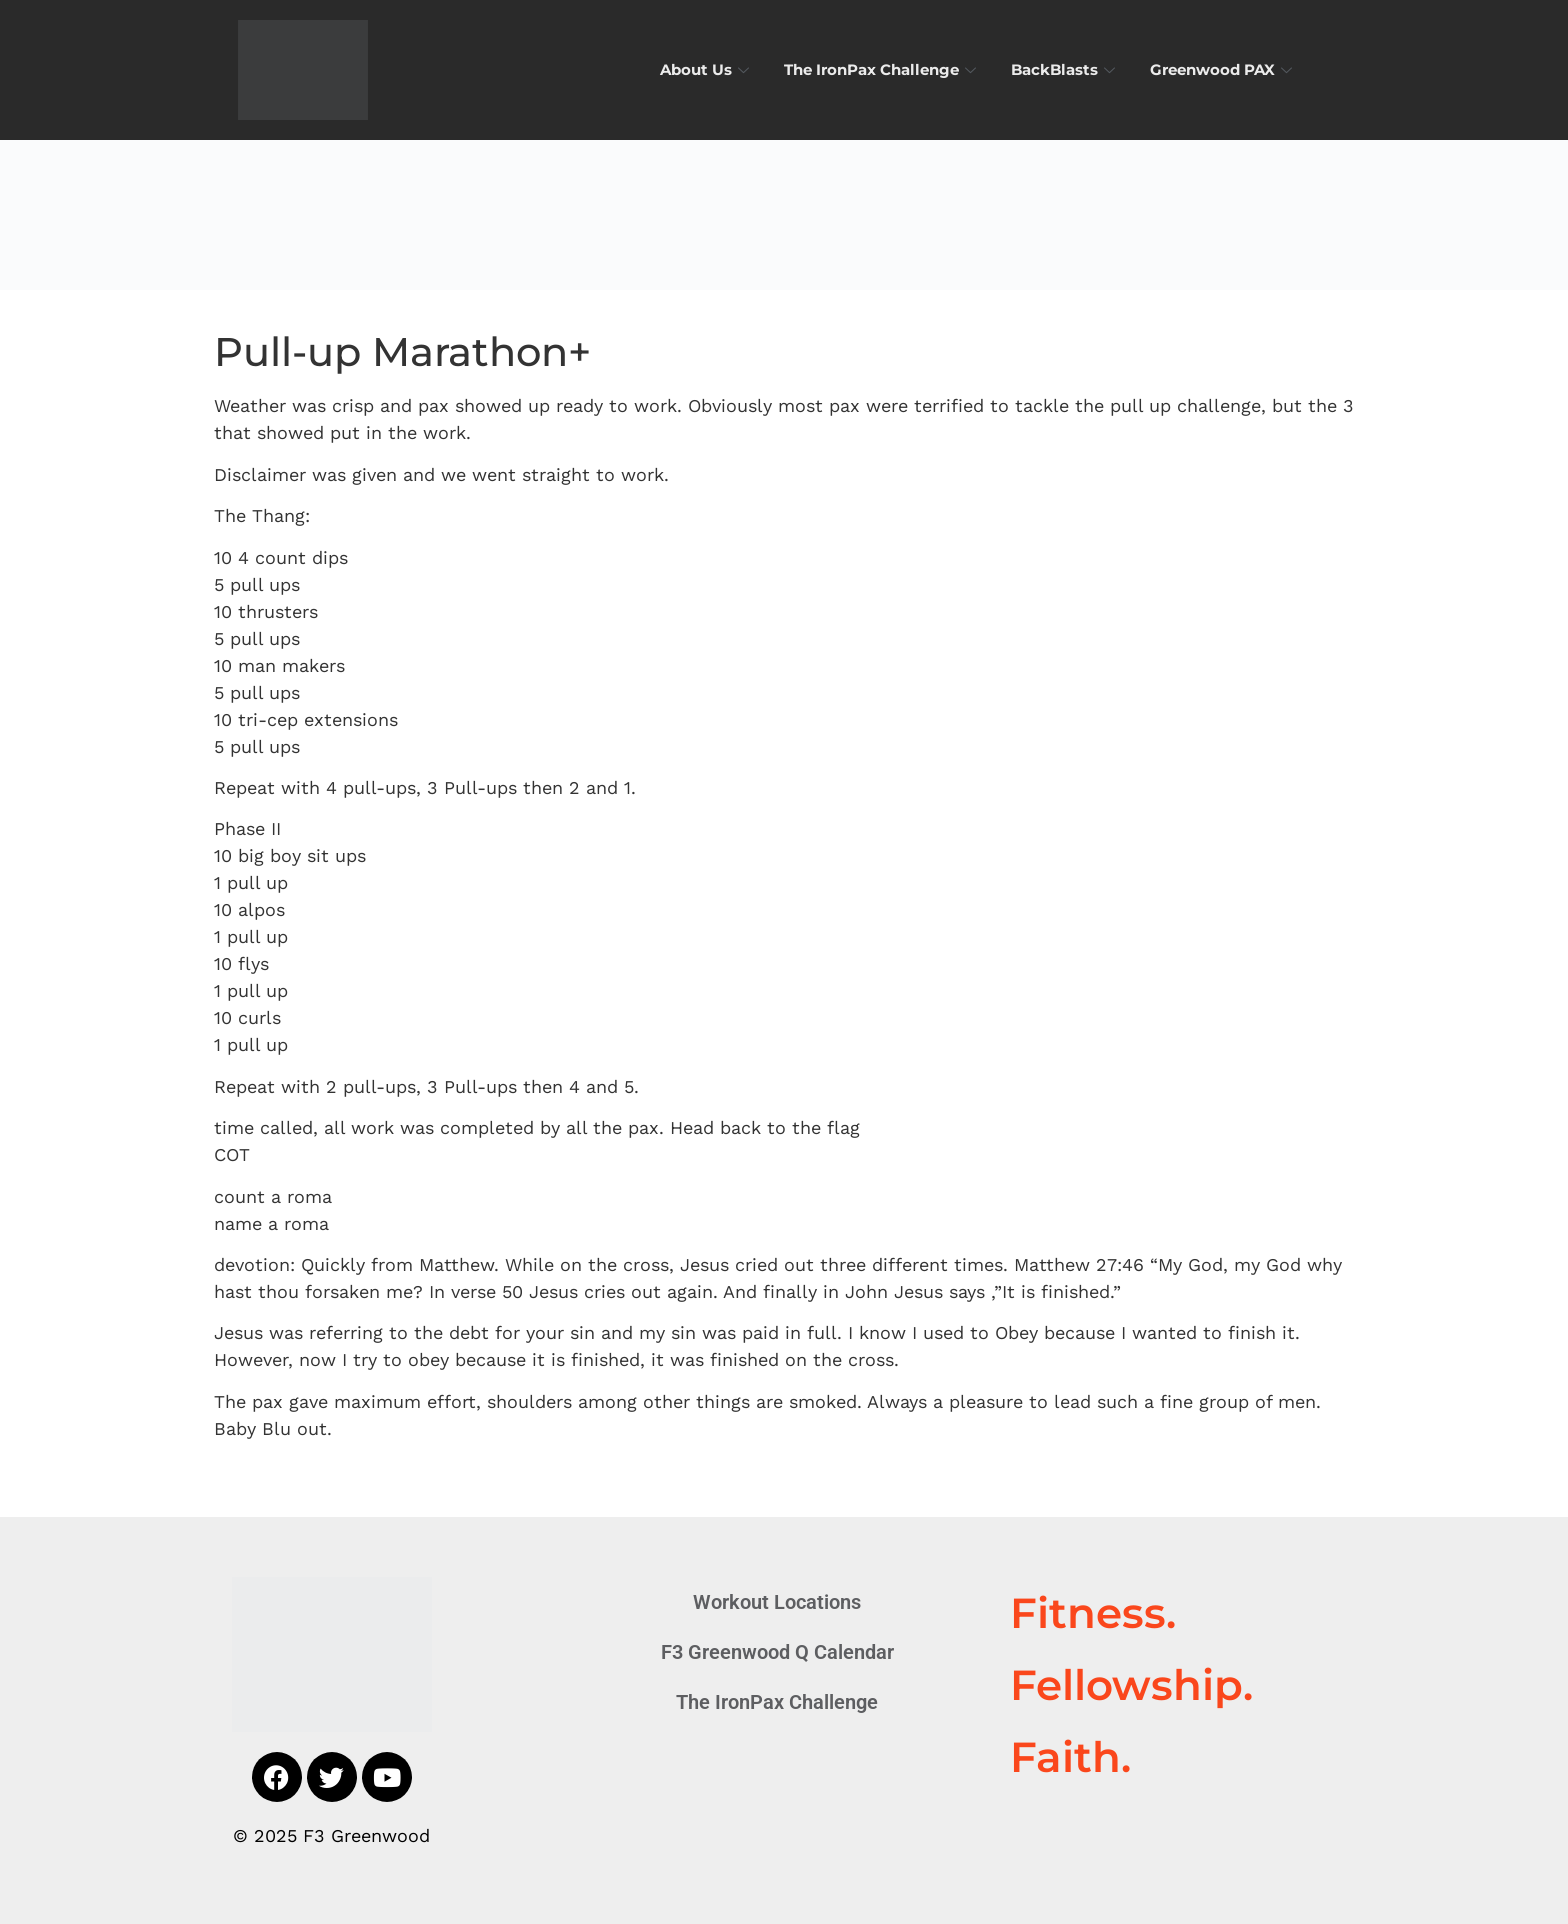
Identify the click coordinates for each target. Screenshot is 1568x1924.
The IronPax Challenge (882, 69)
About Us (707, 69)
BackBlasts (1065, 69)
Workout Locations (777, 1602)
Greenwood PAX (1223, 69)
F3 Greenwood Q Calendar (777, 1652)
